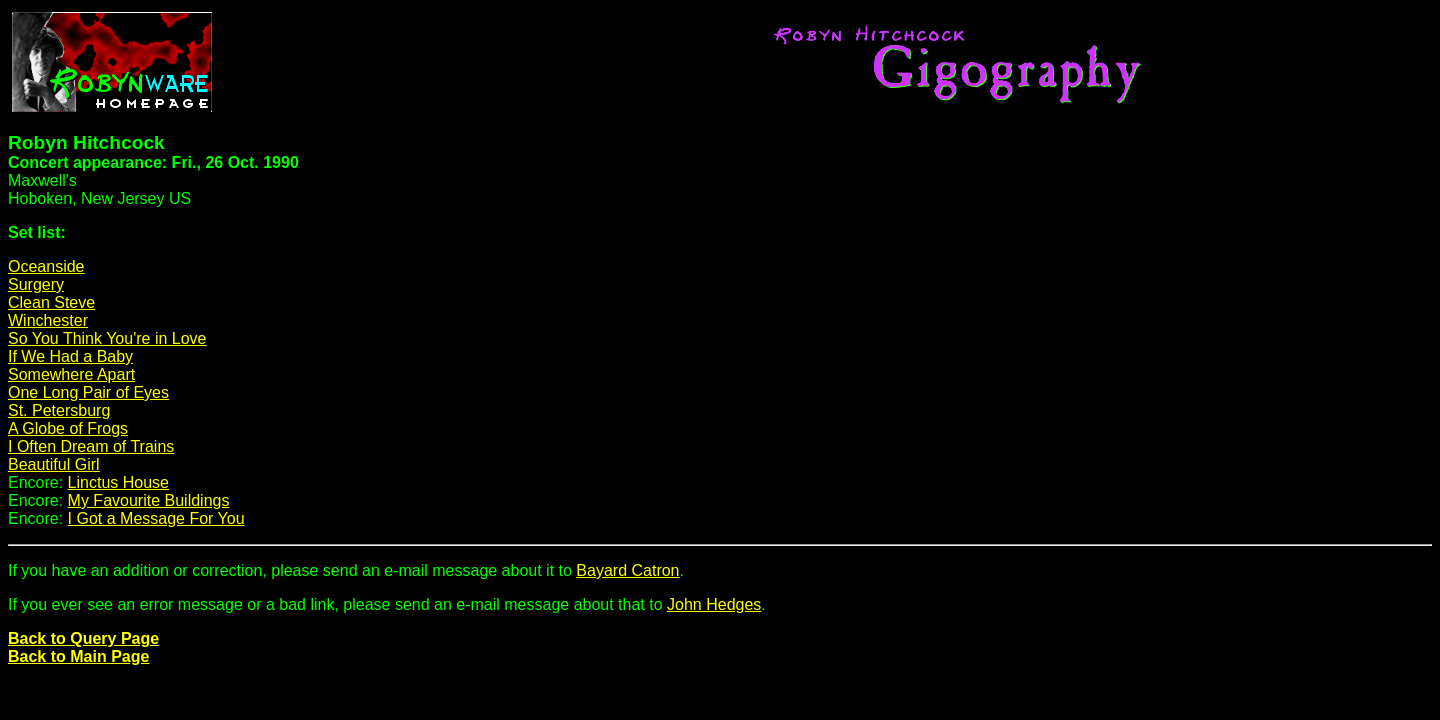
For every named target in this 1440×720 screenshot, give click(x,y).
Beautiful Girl (54, 464)
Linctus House (118, 482)
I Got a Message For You (156, 518)
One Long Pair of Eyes (88, 392)
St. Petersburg (59, 410)
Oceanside (46, 266)
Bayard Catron (627, 570)
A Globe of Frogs (68, 428)
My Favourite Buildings (149, 500)
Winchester (48, 320)
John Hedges (714, 604)
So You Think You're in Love (107, 338)
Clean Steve (51, 302)
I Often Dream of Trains (91, 446)
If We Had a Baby (70, 356)
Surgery (36, 284)
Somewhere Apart (71, 374)
